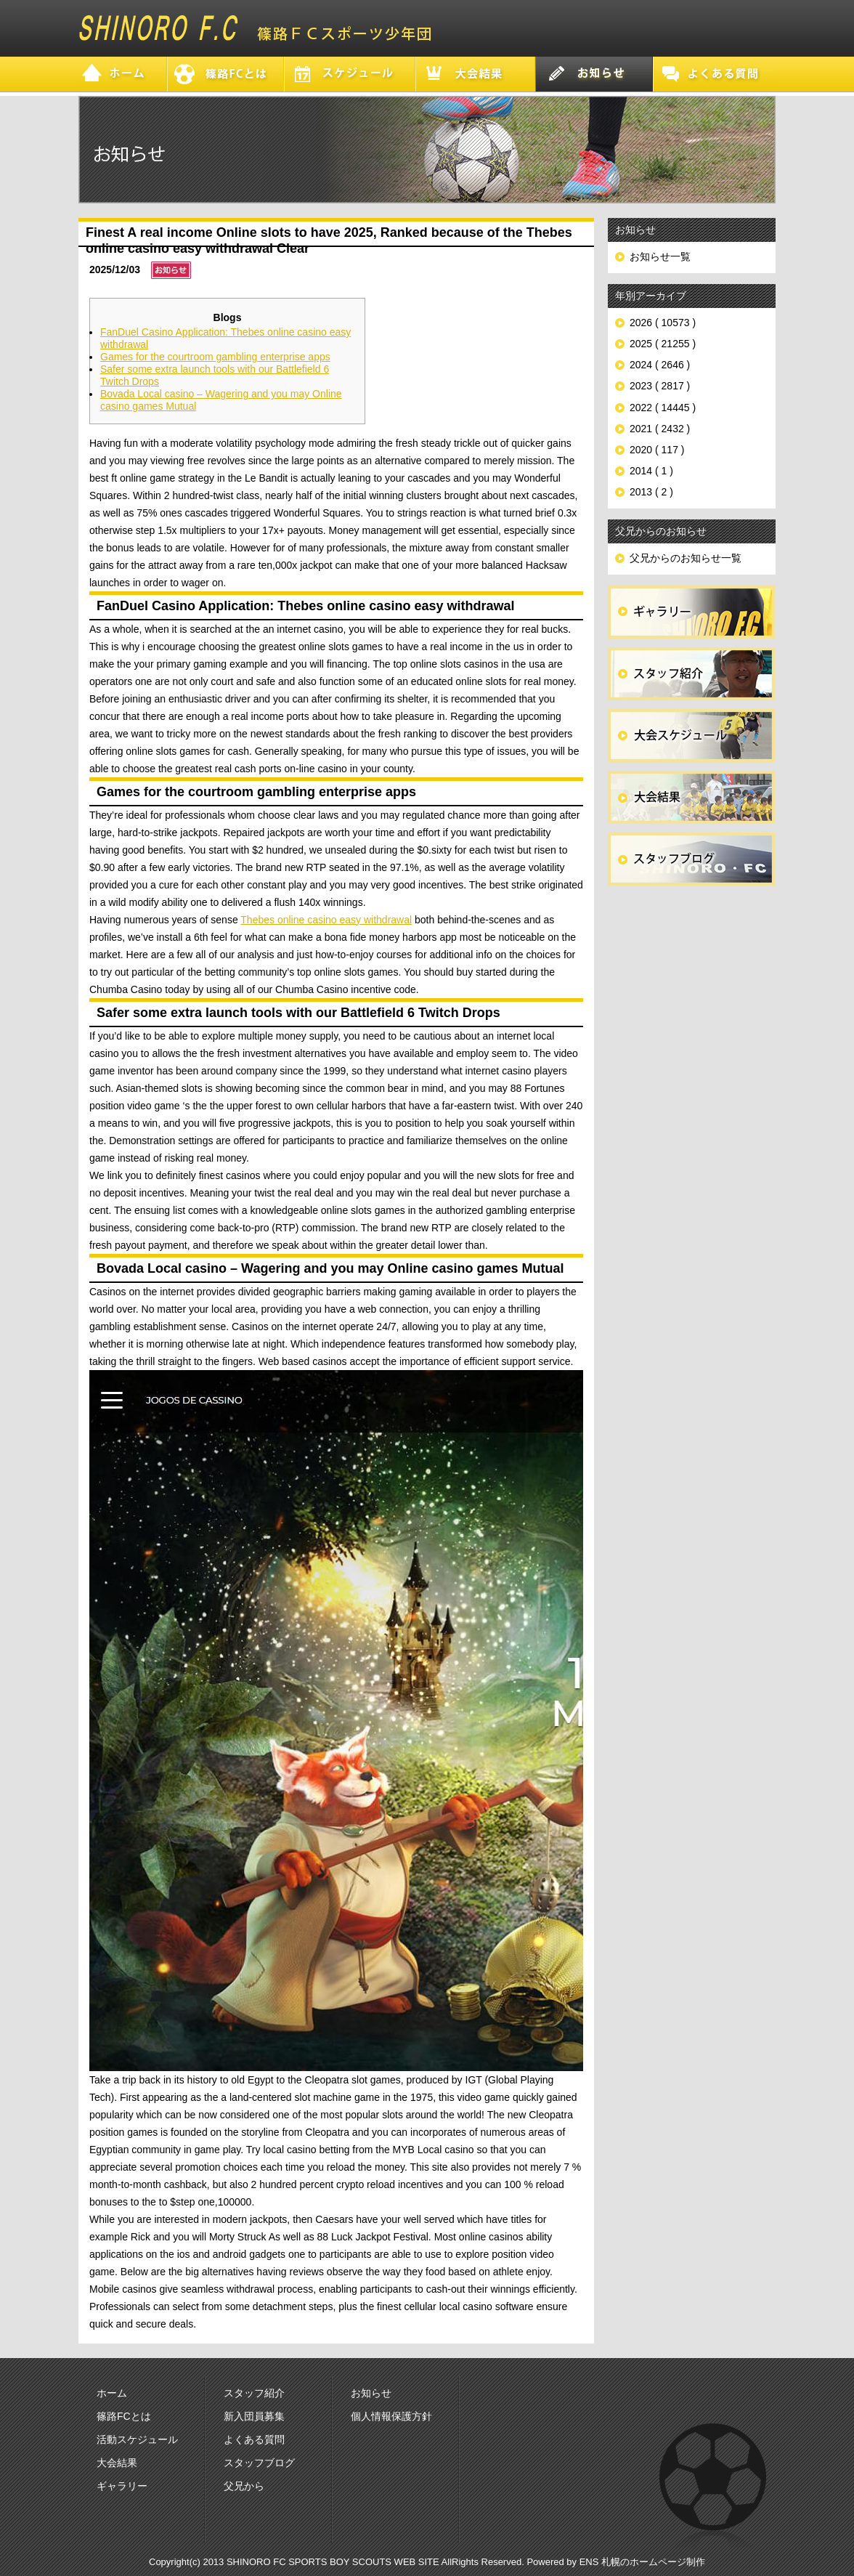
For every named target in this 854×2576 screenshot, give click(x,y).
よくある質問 (254, 2439)
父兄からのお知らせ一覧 (685, 558)
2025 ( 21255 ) (663, 343)
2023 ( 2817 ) (660, 386)
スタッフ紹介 (254, 2393)
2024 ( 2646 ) (660, 364)
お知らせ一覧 (660, 256)
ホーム (112, 2393)
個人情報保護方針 (391, 2416)
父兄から (244, 2486)
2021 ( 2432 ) (660, 428)
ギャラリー (122, 2486)
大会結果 (117, 2462)
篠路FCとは (124, 2416)
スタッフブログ (259, 2462)
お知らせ (371, 2393)
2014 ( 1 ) (651, 471)
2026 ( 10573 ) (663, 322)
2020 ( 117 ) (657, 449)
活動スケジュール (137, 2439)
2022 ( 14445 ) (663, 407)
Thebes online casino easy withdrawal (326, 920)
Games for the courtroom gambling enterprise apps (215, 356)
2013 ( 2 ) (651, 492)
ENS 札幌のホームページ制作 (642, 2561)
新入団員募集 (254, 2416)
